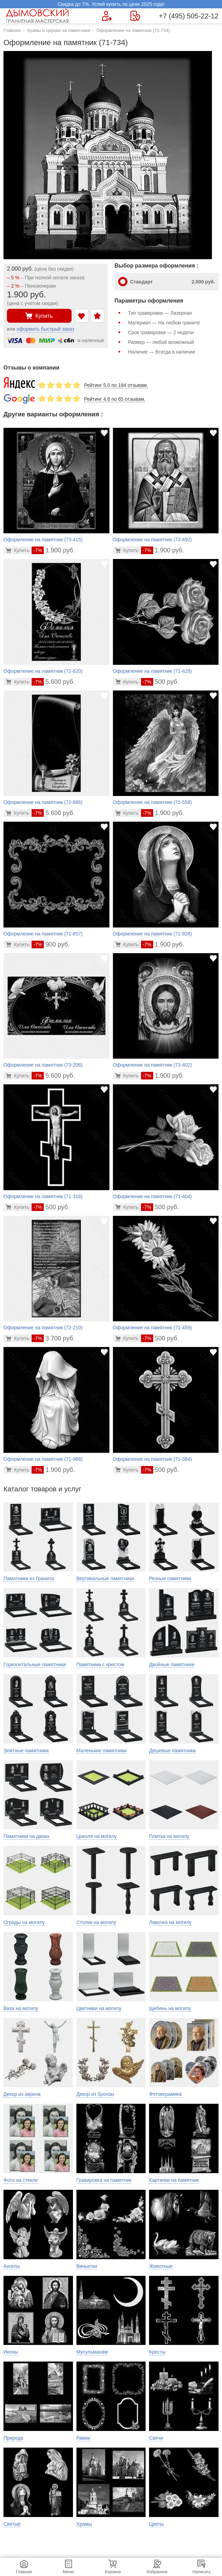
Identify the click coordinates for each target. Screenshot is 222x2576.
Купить (39, 315)
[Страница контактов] (135, 16)
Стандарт (172, 281)
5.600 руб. (53, 682)
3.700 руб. (53, 1338)
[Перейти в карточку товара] (17, 550)
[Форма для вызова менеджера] (107, 16)
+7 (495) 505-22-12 (189, 15)
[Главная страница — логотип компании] (38, 16)
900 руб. (50, 944)
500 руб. (160, 682)
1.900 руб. (53, 550)
